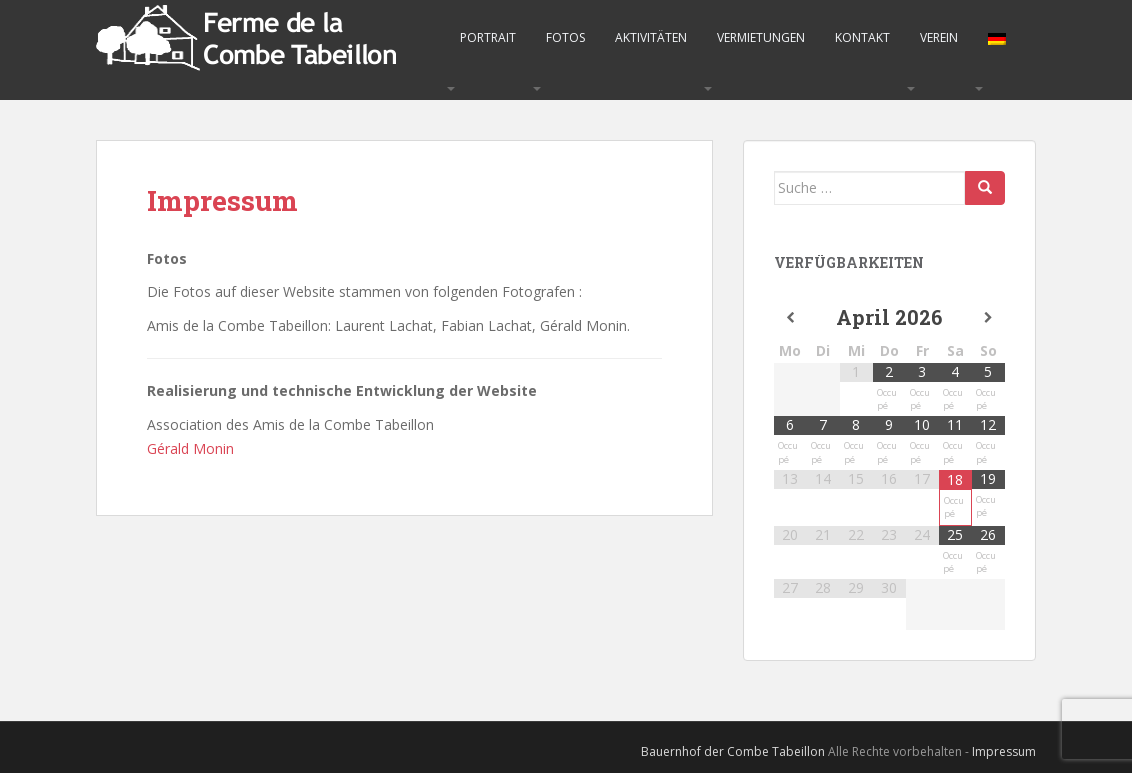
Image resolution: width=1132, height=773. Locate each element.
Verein (939, 37)
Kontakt (862, 37)
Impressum (1004, 751)
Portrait (488, 37)
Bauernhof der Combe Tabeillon (733, 751)
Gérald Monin (190, 448)
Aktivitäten (651, 37)
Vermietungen (761, 37)
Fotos (565, 37)
